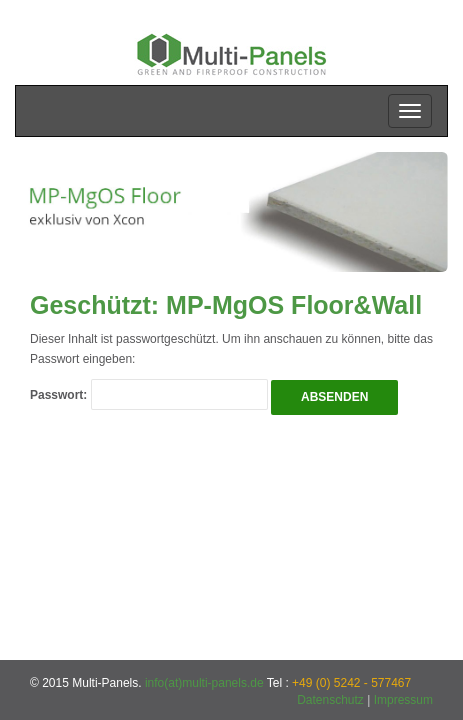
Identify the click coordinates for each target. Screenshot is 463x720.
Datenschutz (330, 700)
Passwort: (149, 394)
